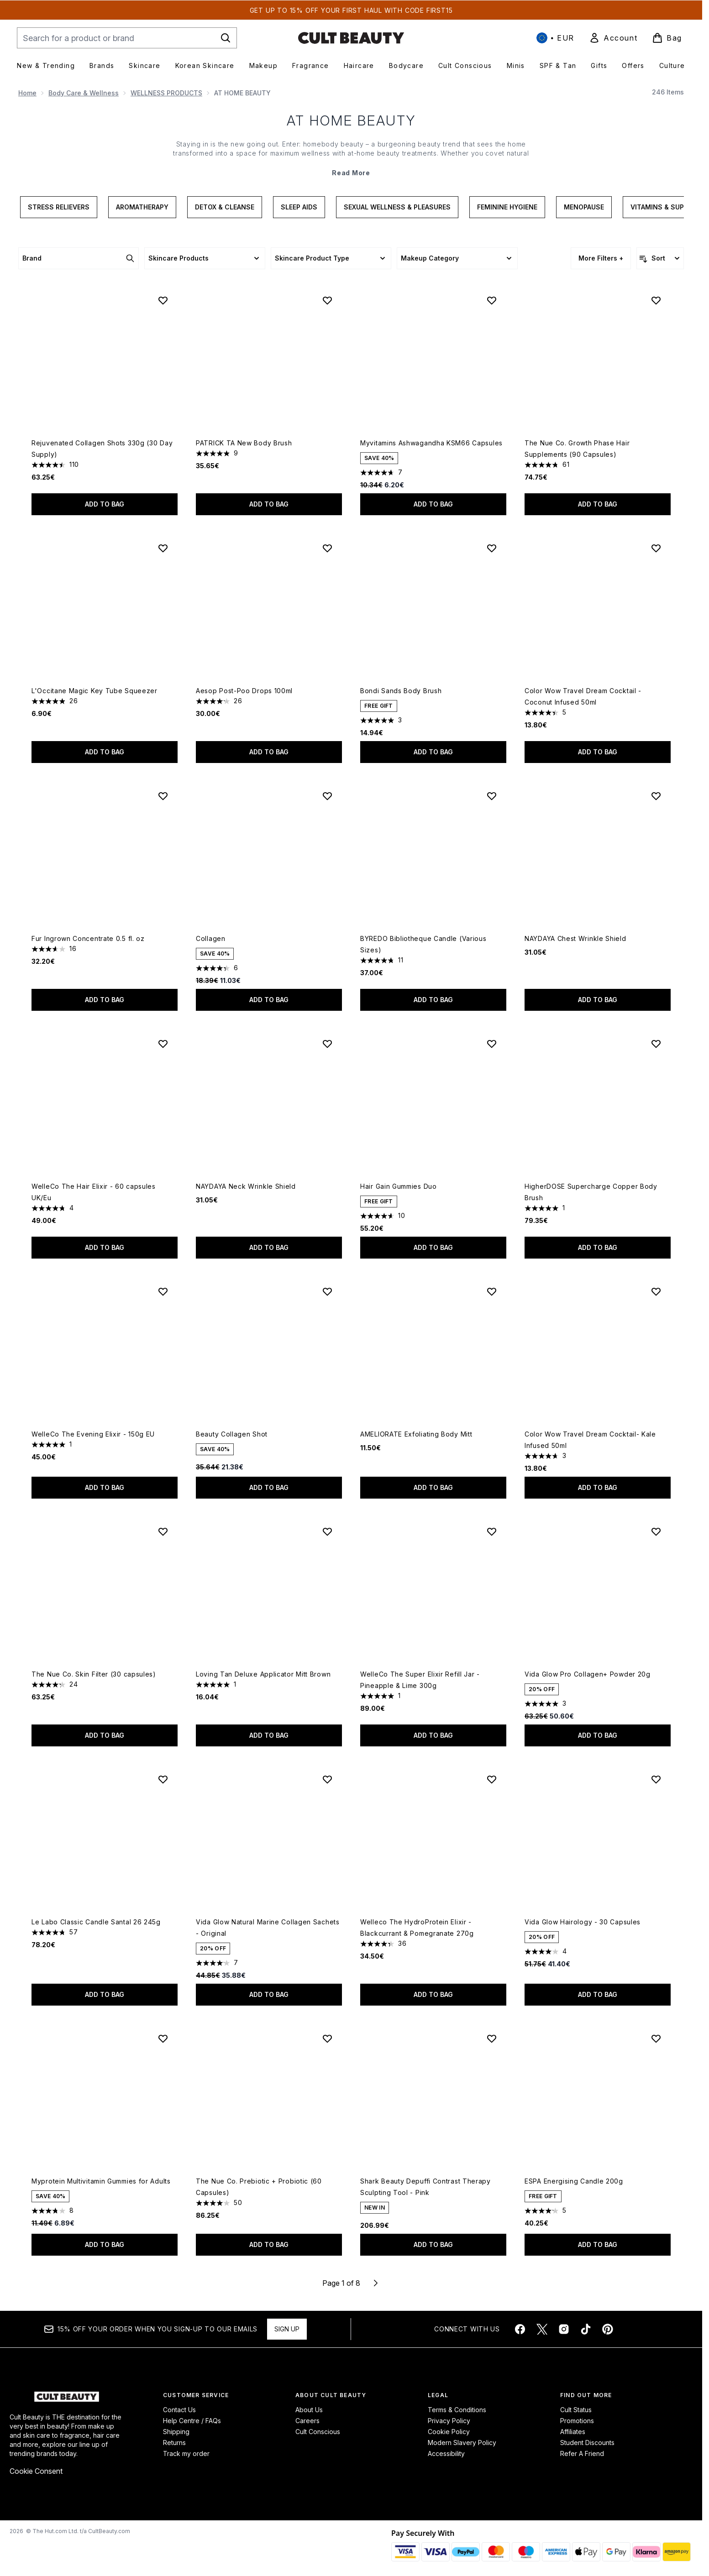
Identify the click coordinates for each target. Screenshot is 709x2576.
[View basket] (667, 38)
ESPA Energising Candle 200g (574, 2181)
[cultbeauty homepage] (351, 38)
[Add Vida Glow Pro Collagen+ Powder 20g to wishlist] (656, 1531)
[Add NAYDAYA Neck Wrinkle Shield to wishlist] (327, 1044)
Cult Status (576, 2410)
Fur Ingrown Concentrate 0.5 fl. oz (88, 938)
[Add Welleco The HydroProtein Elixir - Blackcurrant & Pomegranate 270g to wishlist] (492, 1779)
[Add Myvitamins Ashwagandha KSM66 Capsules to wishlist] (492, 300)
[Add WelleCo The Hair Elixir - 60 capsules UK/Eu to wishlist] (163, 1044)
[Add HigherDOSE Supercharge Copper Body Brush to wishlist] (656, 1044)
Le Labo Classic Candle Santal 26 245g (96, 1922)
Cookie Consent (36, 2471)
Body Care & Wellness (83, 93)
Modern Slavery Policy (462, 2442)
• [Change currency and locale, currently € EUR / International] (555, 37)
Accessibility (446, 2453)
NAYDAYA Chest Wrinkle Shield (575, 938)
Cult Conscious (317, 2431)
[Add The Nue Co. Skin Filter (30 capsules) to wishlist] (163, 1531)
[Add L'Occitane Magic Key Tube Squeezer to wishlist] (163, 548)
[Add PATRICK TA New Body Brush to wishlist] (327, 300)
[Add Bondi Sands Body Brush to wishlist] (492, 548)
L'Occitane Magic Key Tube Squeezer (95, 691)
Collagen (211, 938)
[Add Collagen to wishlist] (327, 796)
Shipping (176, 2431)
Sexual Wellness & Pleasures (397, 207)
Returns (174, 2442)
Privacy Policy (449, 2420)
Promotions (577, 2420)
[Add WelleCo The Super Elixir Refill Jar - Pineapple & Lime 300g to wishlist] (492, 1531)
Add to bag (104, 504)
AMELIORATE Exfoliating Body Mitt (416, 1434)
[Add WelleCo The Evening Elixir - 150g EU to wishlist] (163, 1291)
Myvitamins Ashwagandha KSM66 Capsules (431, 443)
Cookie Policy (449, 2431)
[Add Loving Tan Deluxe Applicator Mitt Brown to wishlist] (327, 1531)
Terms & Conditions (457, 2410)
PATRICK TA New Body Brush (244, 443)
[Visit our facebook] (520, 2329)
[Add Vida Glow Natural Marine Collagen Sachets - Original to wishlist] (327, 1779)
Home (27, 93)
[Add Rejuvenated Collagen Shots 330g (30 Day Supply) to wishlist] (163, 300)
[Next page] (375, 2283)
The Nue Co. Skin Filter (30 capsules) (94, 1674)
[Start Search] (225, 38)
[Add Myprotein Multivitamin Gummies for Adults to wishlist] (163, 2038)
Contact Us (179, 2410)
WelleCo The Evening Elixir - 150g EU (93, 1434)
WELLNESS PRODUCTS (166, 93)
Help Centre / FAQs (192, 2420)
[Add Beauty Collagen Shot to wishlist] (327, 1291)
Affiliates (572, 2431)
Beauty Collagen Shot (232, 1434)
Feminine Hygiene (507, 207)
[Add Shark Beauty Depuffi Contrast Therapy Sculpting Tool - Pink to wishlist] (492, 2038)
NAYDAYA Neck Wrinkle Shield (246, 1186)
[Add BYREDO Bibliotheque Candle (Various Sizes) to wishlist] (492, 796)
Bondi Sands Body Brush (400, 691)
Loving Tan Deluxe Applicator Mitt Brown (263, 1674)
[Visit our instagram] (564, 2329)
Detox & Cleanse (224, 207)
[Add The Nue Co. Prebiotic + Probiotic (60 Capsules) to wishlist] (327, 2038)
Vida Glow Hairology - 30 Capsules (583, 1922)
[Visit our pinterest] (608, 2329)
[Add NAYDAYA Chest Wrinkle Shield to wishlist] (656, 796)
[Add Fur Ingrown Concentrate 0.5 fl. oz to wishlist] (163, 796)
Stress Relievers (58, 207)
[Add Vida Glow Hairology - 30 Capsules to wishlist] (656, 1779)
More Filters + (600, 258)
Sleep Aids (299, 207)
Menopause (584, 207)
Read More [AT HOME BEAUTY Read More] (351, 173)
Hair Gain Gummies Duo (398, 1186)
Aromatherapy (142, 207)
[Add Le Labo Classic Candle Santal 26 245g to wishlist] (163, 1779)
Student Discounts (587, 2442)
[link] (613, 38)
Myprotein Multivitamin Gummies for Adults (101, 2181)
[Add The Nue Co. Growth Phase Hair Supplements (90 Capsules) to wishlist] (656, 300)
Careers (307, 2420)
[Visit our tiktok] (586, 2329)
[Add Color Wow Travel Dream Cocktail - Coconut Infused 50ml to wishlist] (656, 548)
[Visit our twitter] (542, 2329)
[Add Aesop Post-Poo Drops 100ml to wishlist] (327, 548)
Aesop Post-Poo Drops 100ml (244, 691)
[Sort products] (660, 258)
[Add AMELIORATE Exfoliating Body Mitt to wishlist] (492, 1291)
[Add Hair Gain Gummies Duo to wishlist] (492, 1044)
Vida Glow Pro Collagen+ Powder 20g (588, 1674)
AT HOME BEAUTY (351, 120)
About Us (309, 2410)
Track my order (186, 2453)
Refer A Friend (582, 2453)
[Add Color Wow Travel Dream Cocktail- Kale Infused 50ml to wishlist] (656, 1291)
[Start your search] (126, 38)
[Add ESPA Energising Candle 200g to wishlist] (656, 2038)
